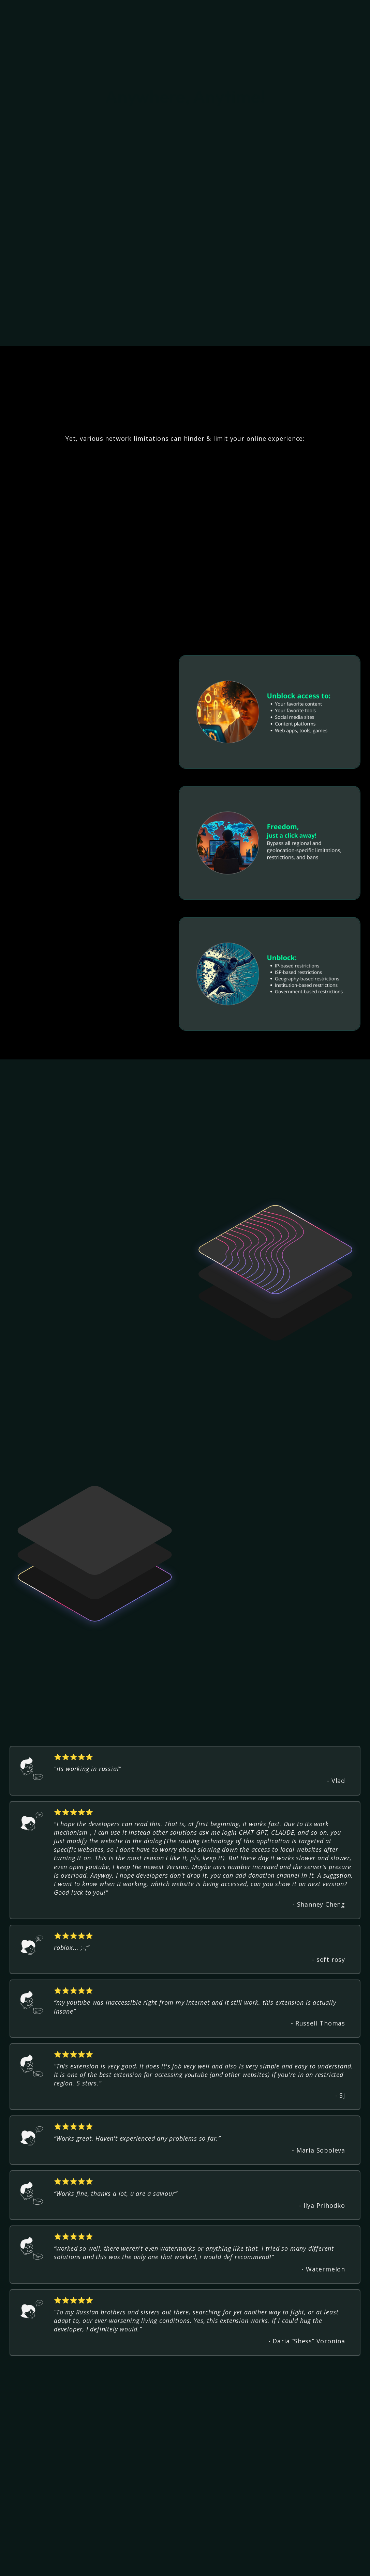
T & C (187, 2557)
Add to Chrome (332, 11)
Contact (263, 2557)
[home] (57, 12)
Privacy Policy (84, 2557)
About (237, 2557)
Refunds (212, 2557)
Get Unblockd (260, 2476)
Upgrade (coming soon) (141, 2557)
